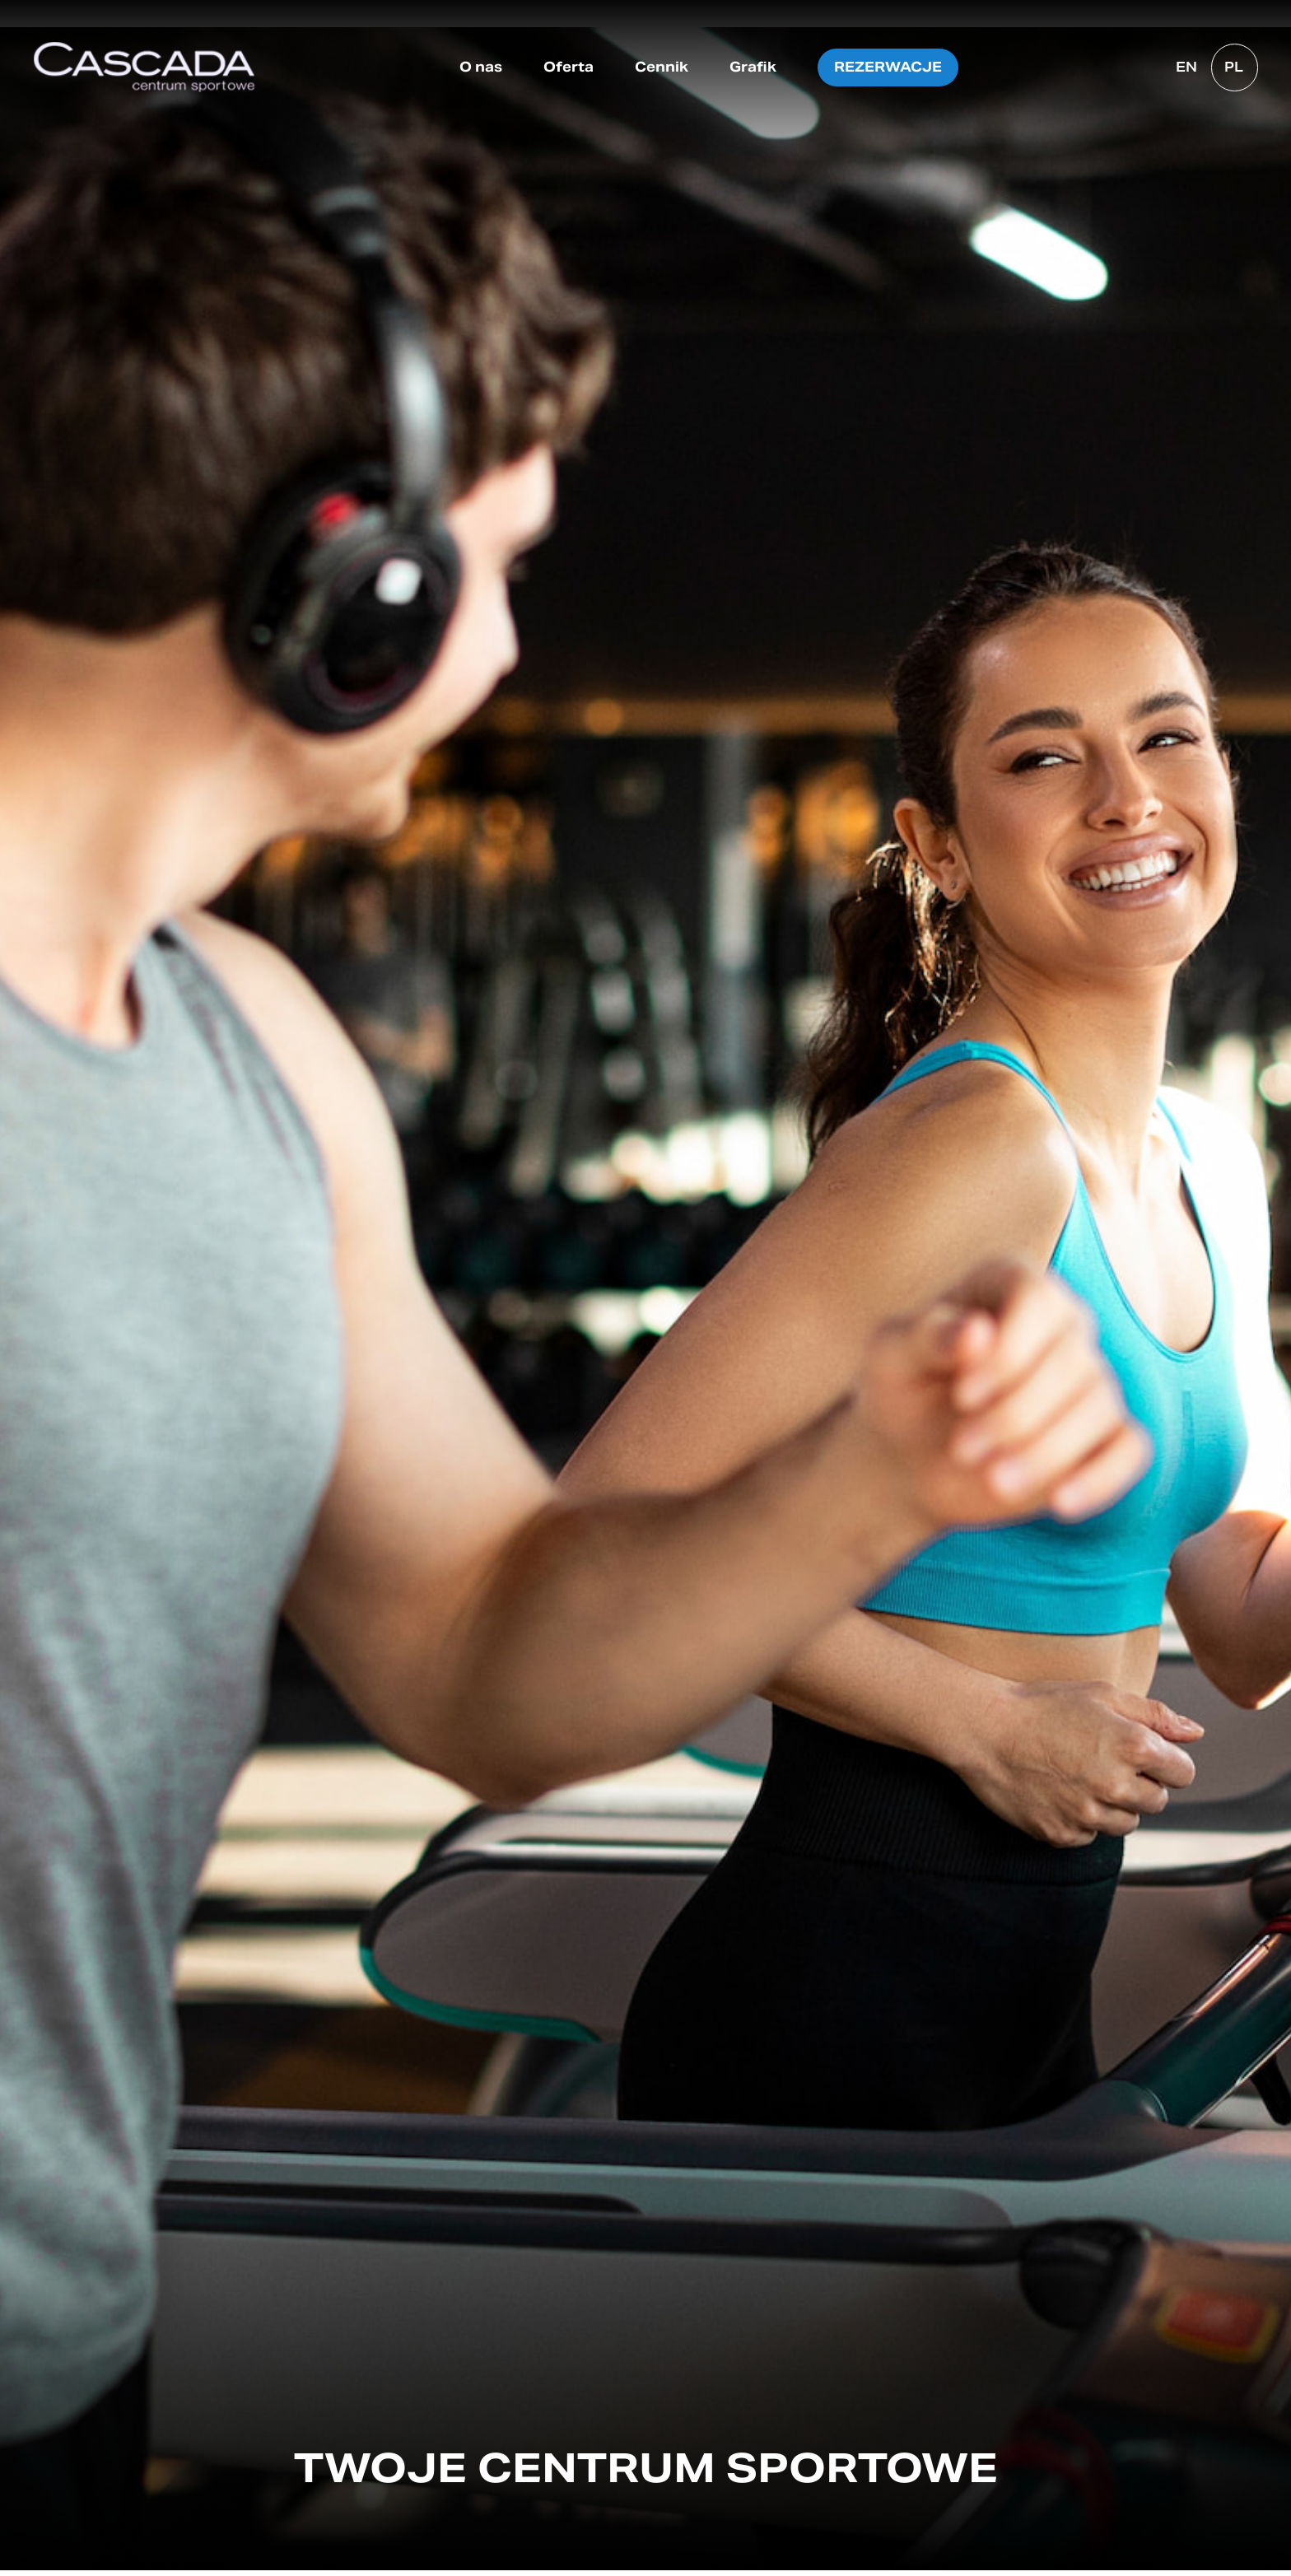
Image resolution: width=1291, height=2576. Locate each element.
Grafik (752, 67)
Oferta (568, 67)
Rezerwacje (888, 67)
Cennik (661, 67)
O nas (480, 67)
